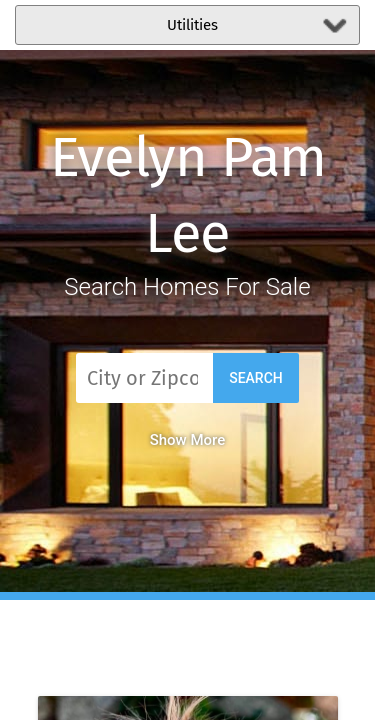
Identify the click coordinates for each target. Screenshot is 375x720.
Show (188, 440)
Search (256, 378)
